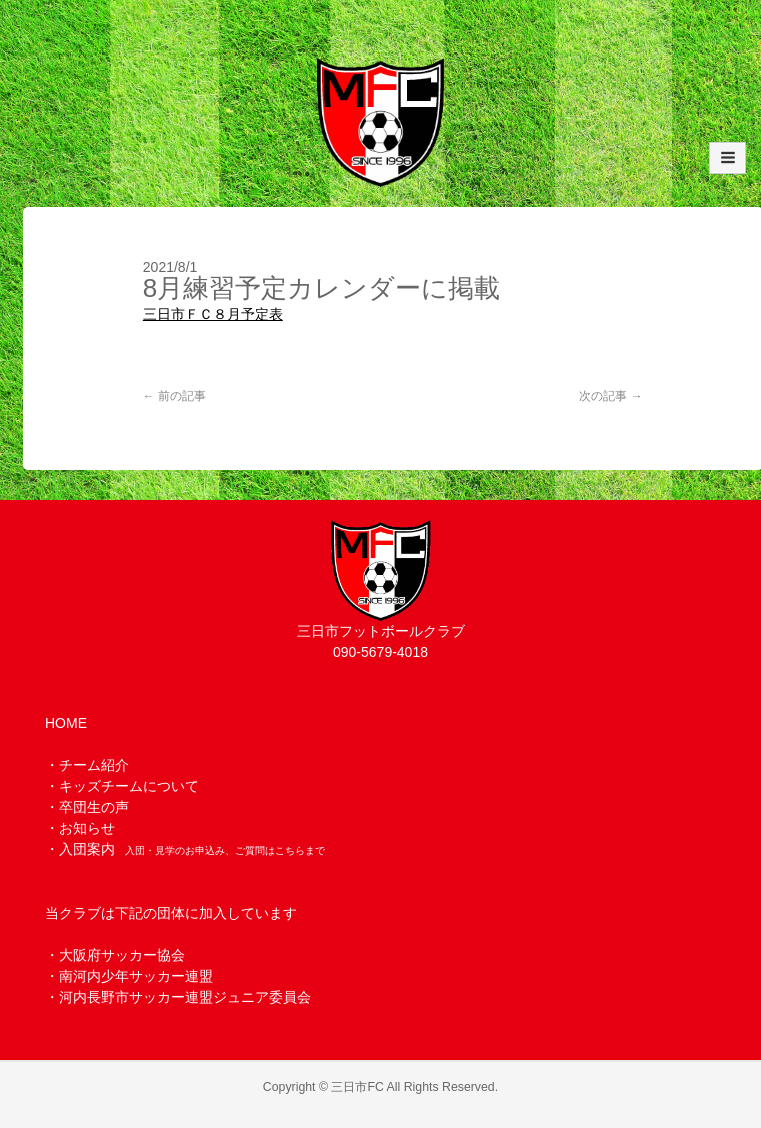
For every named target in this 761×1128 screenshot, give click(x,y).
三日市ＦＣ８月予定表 (213, 314)
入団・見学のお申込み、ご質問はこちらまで (225, 850)
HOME (66, 723)
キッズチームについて (129, 786)
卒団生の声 (94, 807)
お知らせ (87, 828)
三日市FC (357, 1087)
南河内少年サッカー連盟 (136, 976)
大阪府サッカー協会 (122, 955)
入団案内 (87, 849)
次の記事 (610, 396)
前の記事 (174, 396)
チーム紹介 (94, 765)
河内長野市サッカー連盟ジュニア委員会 (185, 997)
